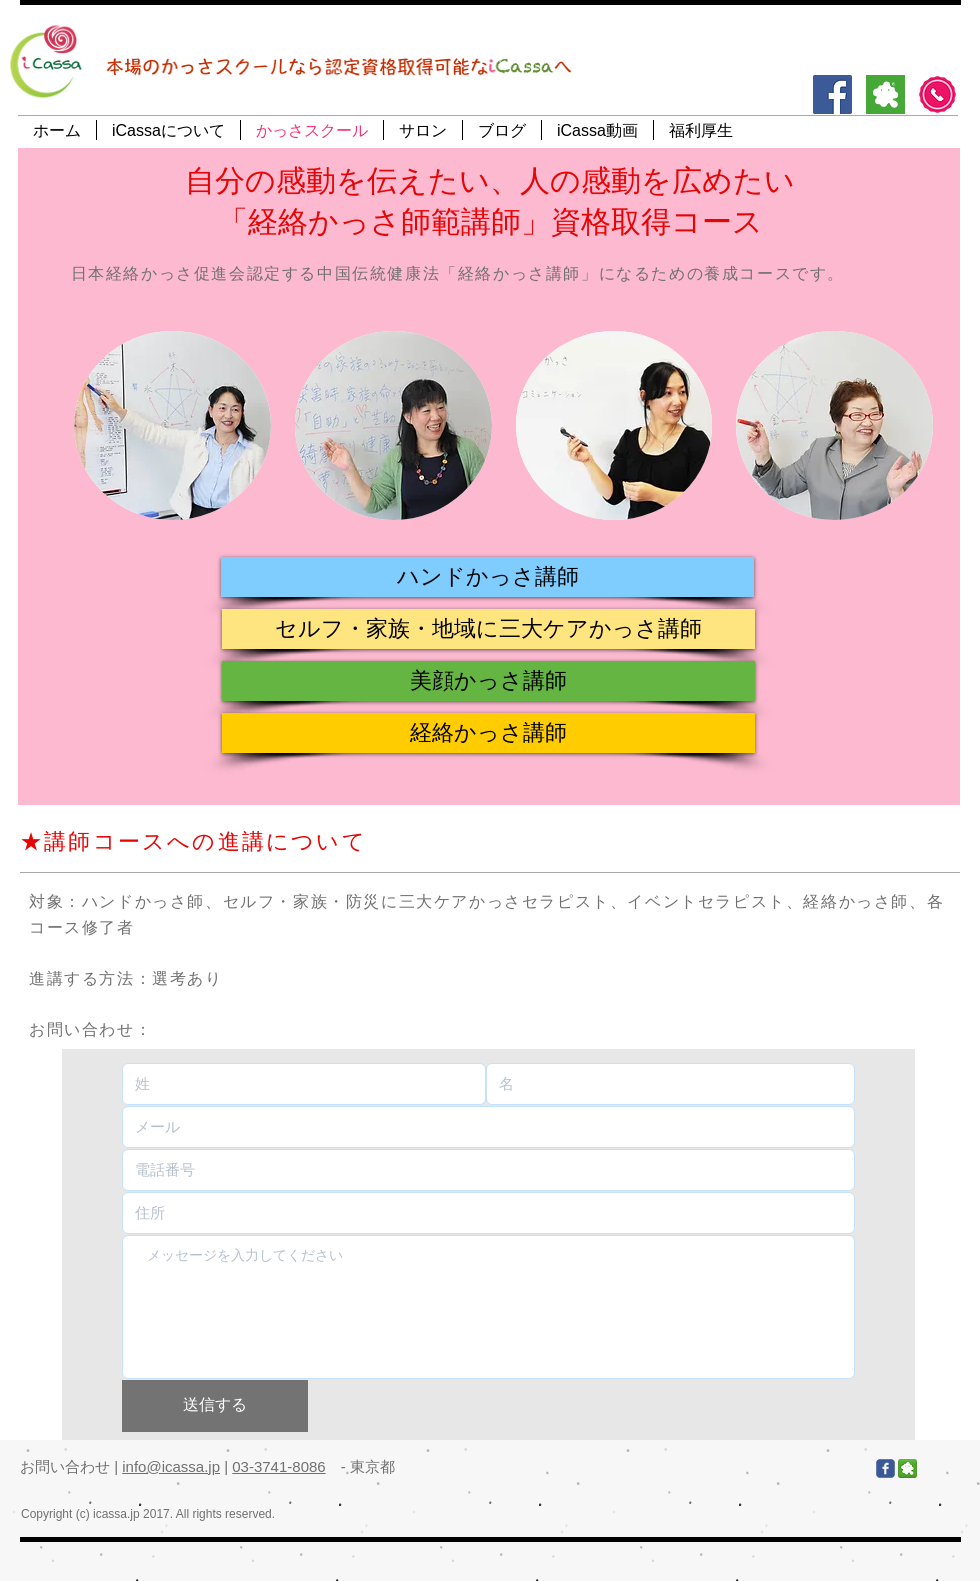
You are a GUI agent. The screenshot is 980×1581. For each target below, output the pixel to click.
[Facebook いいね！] (754, 1469)
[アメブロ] (885, 94)
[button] (487, 577)
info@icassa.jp (171, 1466)
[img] (172, 425)
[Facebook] (832, 94)
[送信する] (215, 1406)
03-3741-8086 (278, 1466)
